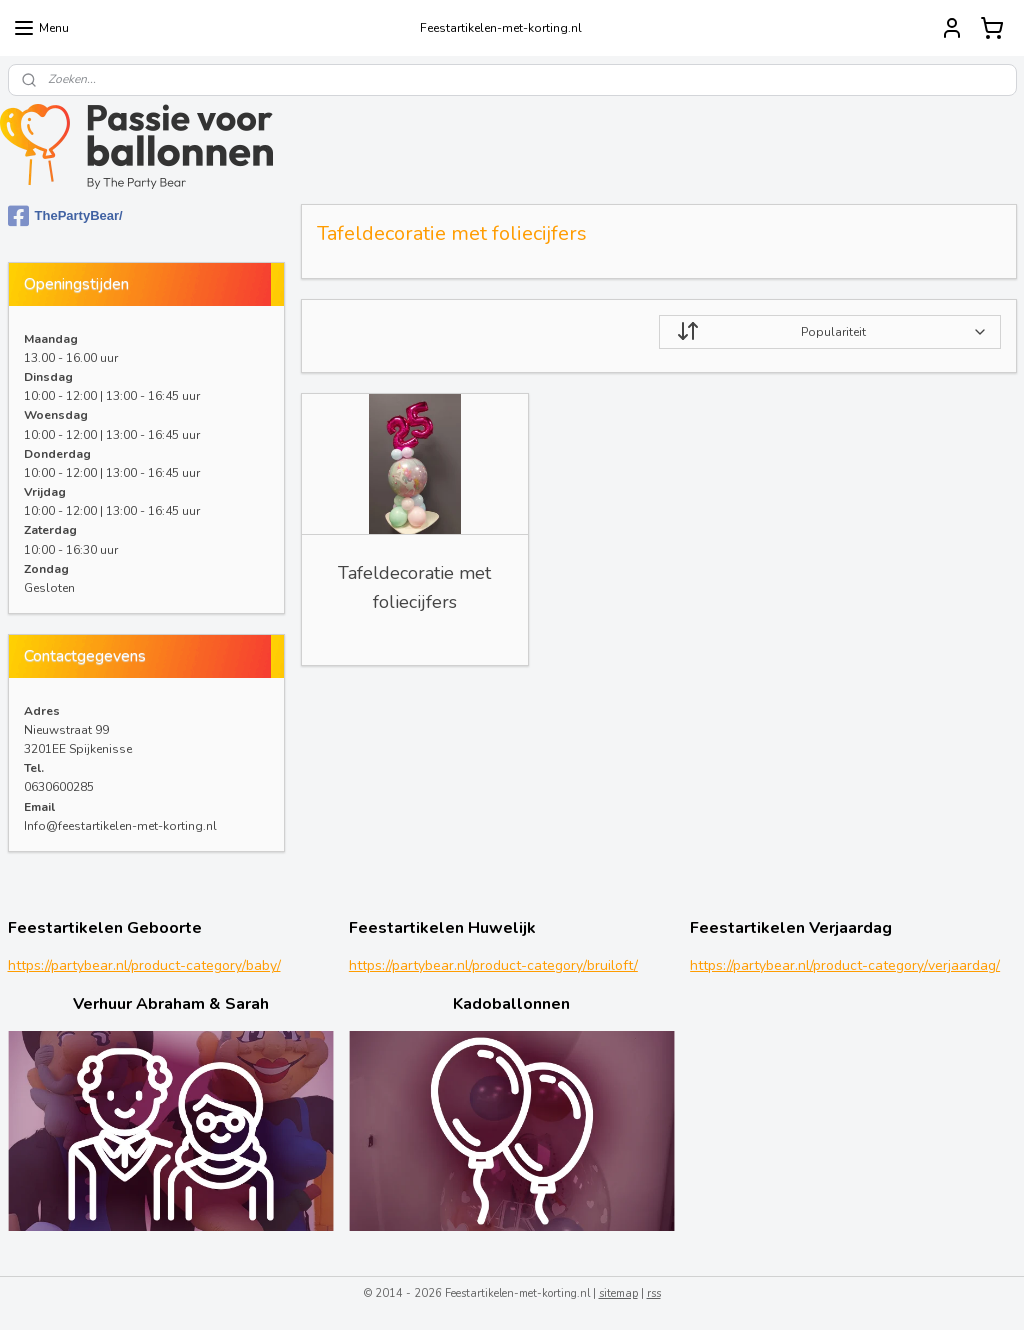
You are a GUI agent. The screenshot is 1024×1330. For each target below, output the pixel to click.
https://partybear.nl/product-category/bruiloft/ (493, 965)
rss (654, 1293)
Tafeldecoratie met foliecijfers (414, 587)
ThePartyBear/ (65, 216)
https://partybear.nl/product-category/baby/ (144, 965)
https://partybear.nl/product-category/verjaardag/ (845, 965)
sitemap (618, 1293)
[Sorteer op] (829, 332)
